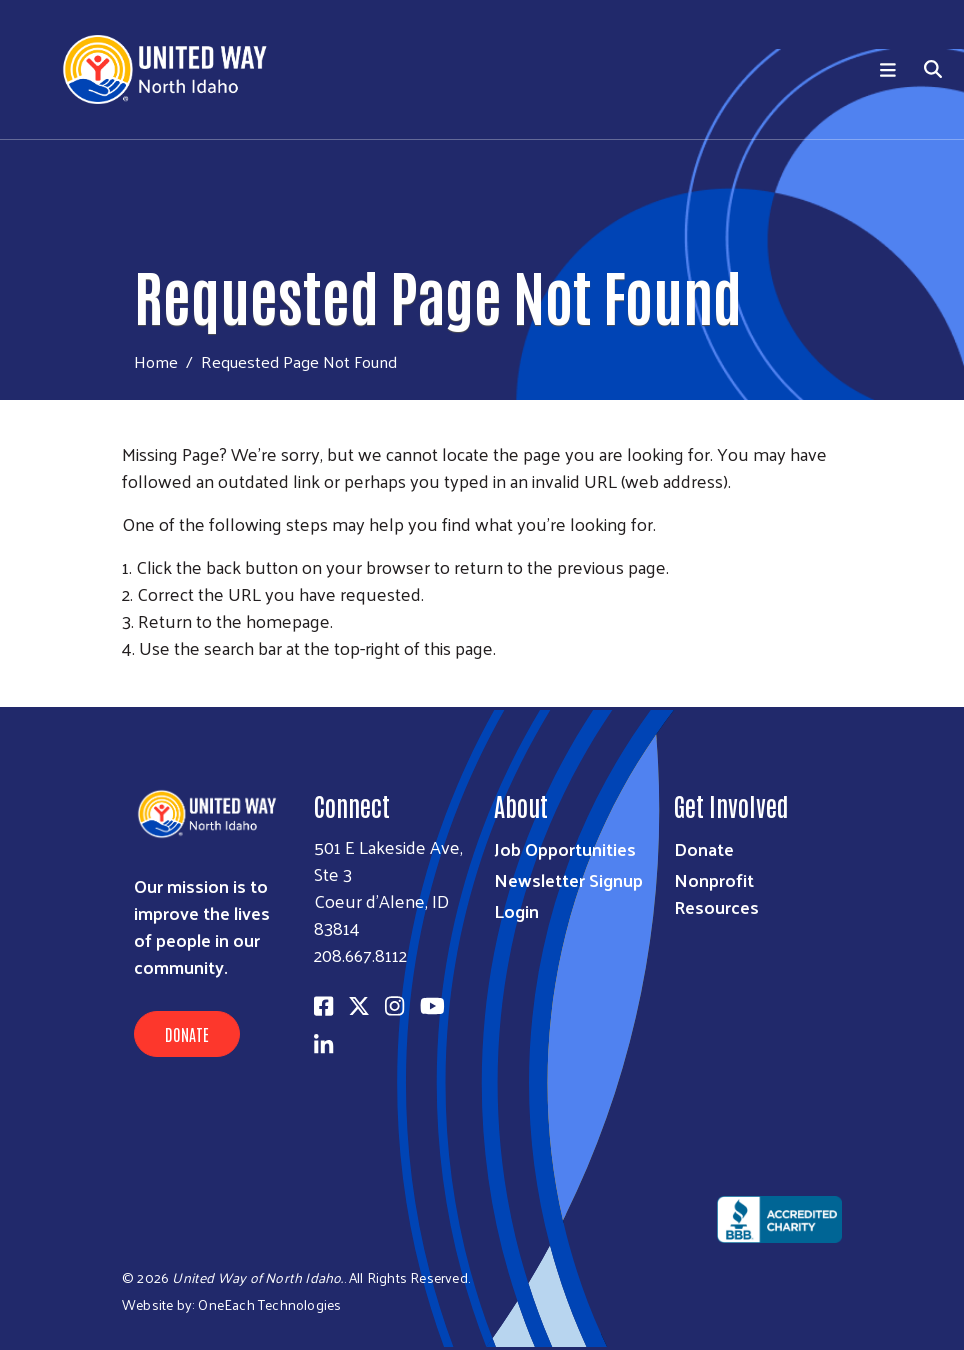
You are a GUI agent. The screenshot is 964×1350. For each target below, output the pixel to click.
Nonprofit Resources (716, 893)
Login (516, 910)
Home (156, 361)
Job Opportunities (565, 848)
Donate (187, 1034)
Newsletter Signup (568, 879)
